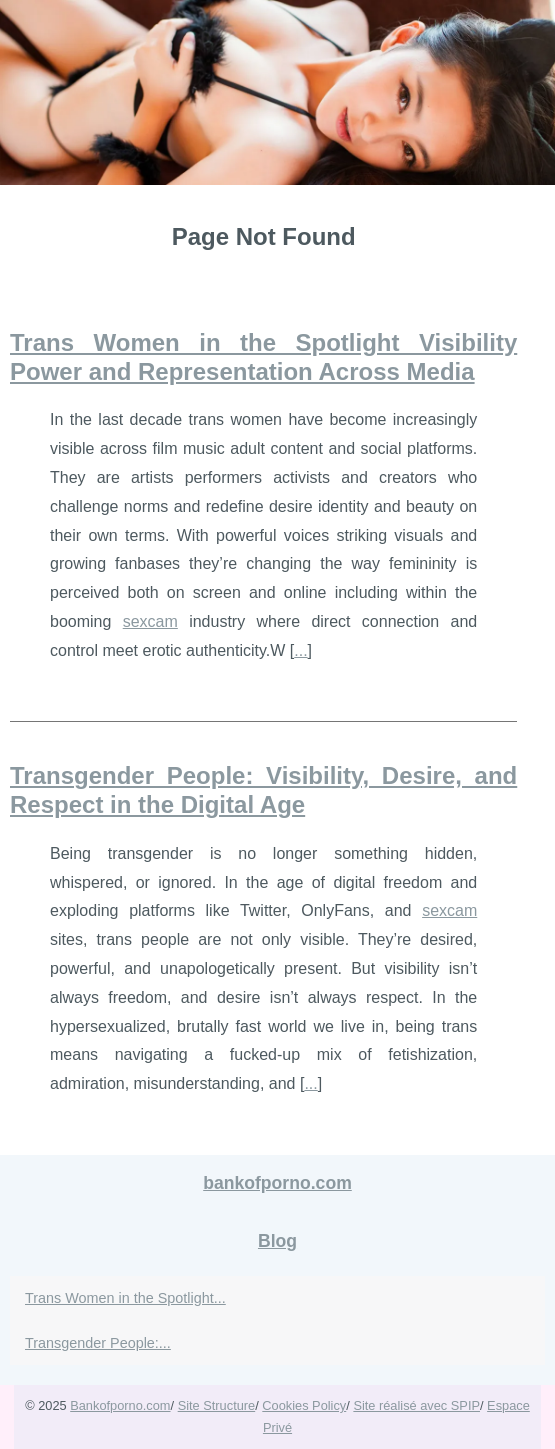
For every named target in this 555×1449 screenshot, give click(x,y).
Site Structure (217, 1405)
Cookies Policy (304, 1405)
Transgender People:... (98, 1343)
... (300, 650)
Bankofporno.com (120, 1405)
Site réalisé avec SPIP (416, 1405)
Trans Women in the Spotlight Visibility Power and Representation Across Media (263, 357)
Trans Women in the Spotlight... (125, 1298)
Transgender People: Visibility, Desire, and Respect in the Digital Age (263, 790)
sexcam (150, 621)
